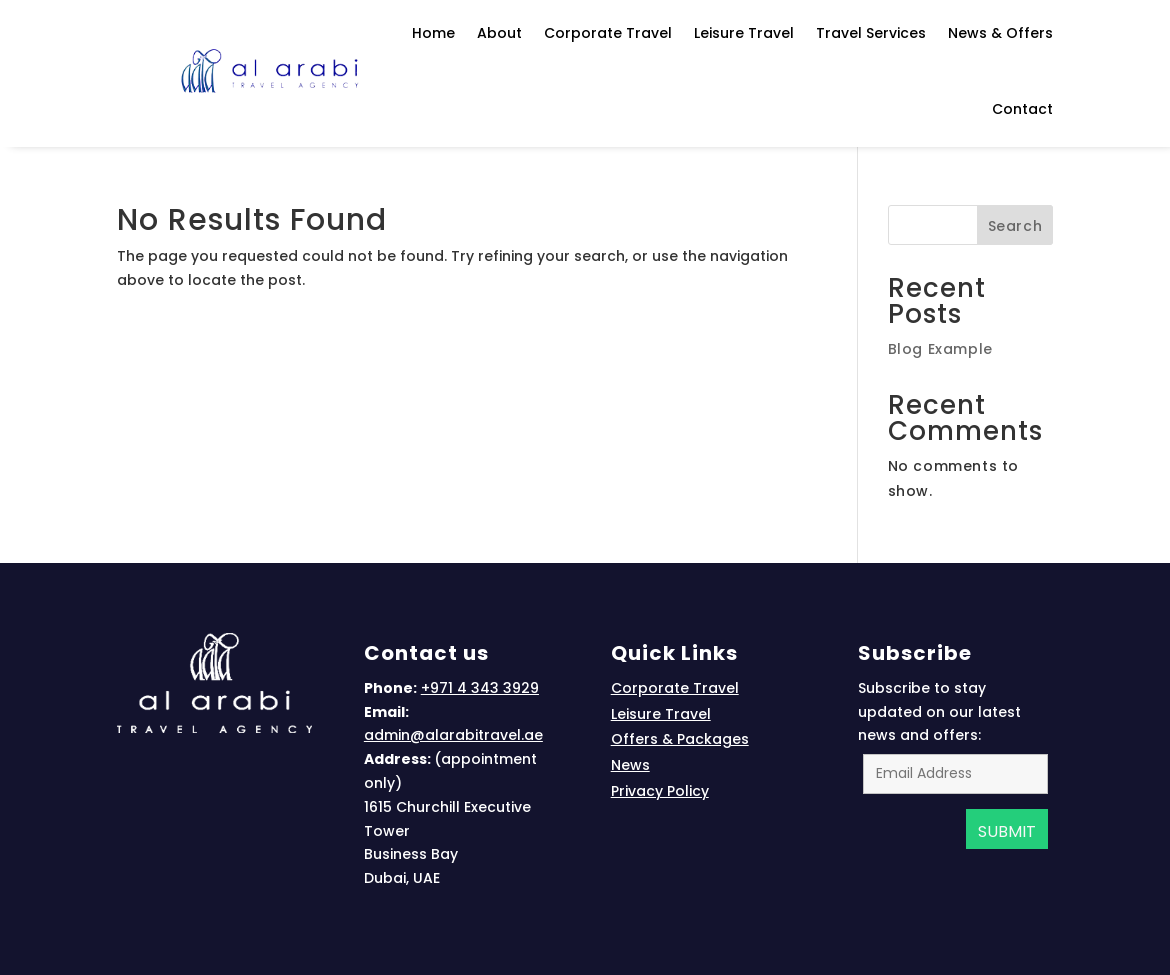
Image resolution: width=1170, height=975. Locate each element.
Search (1015, 226)
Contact (1022, 109)
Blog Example (940, 349)
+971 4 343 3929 (480, 688)
